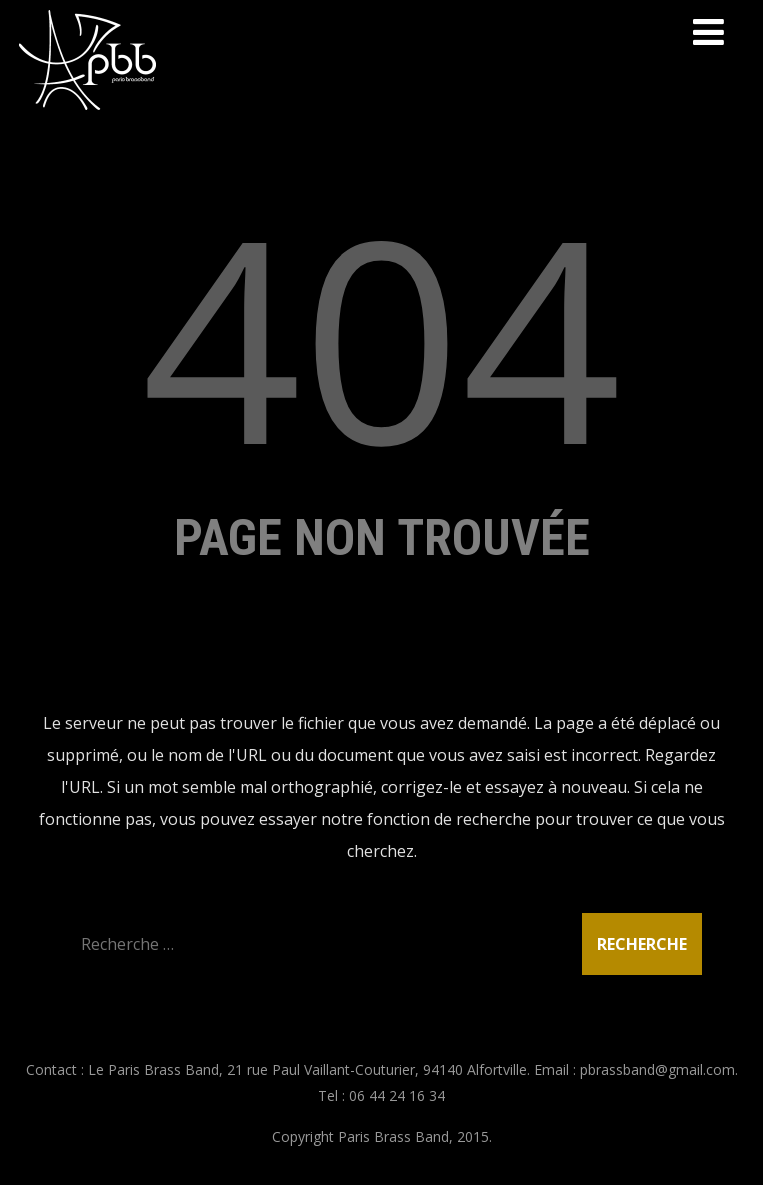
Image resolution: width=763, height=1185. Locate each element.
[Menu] (708, 31)
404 (382, 335)
